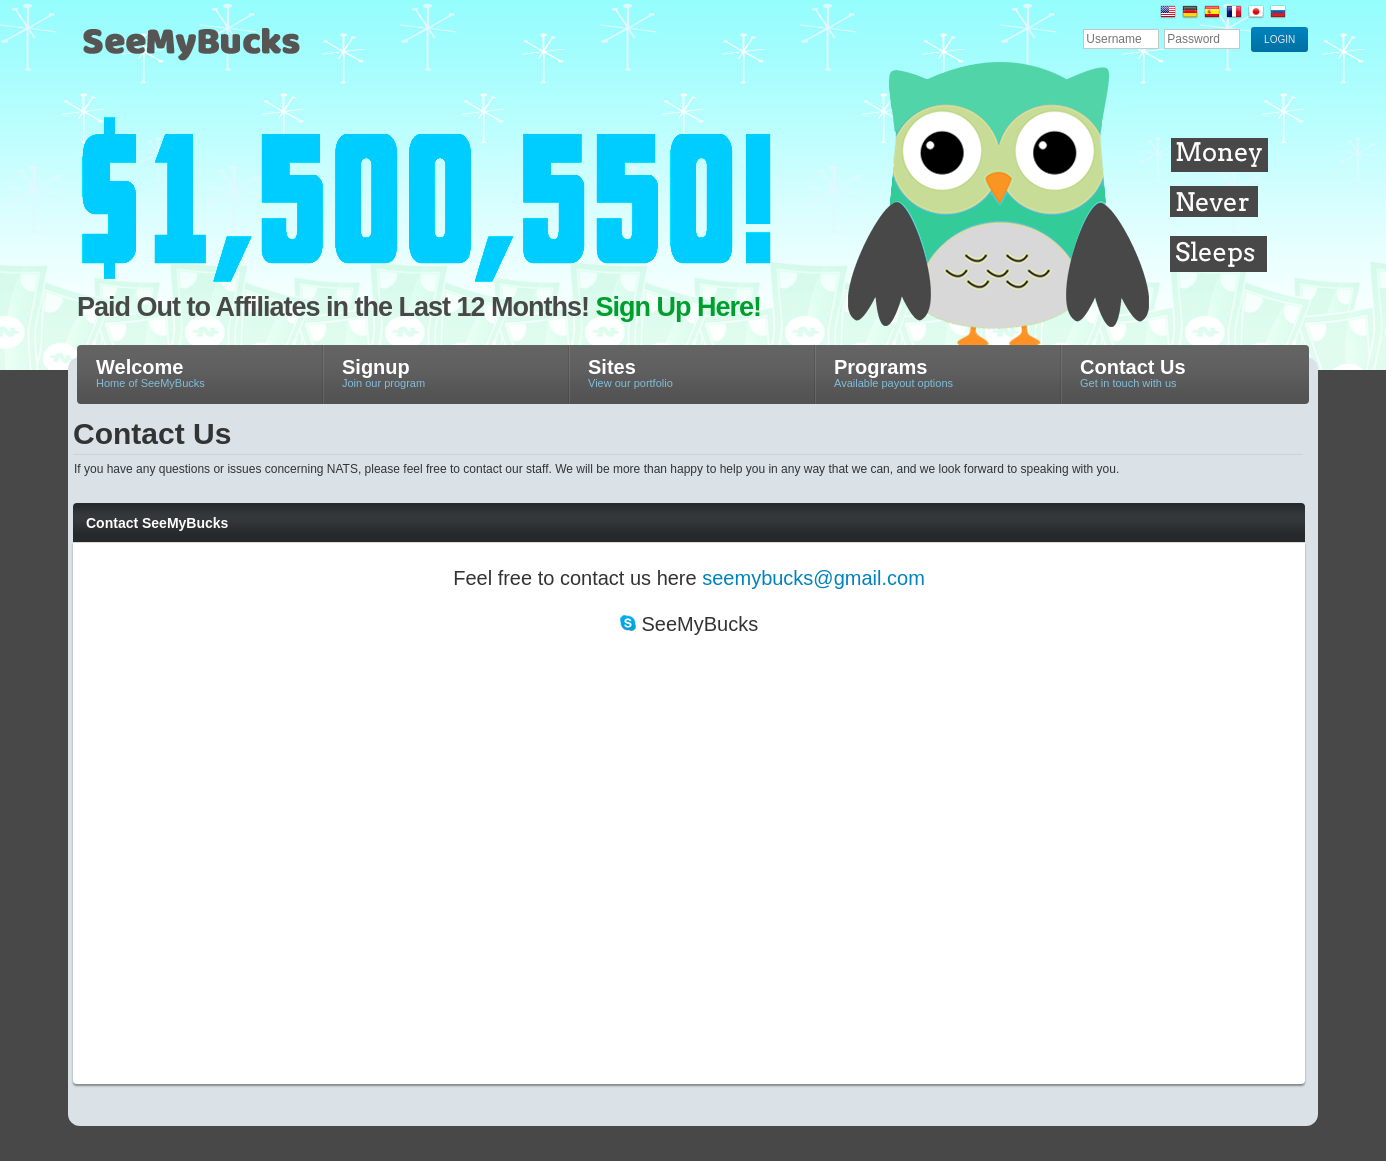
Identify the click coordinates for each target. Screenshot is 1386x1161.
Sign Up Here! (679, 307)
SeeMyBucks (287, 51)
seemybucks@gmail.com (813, 578)
